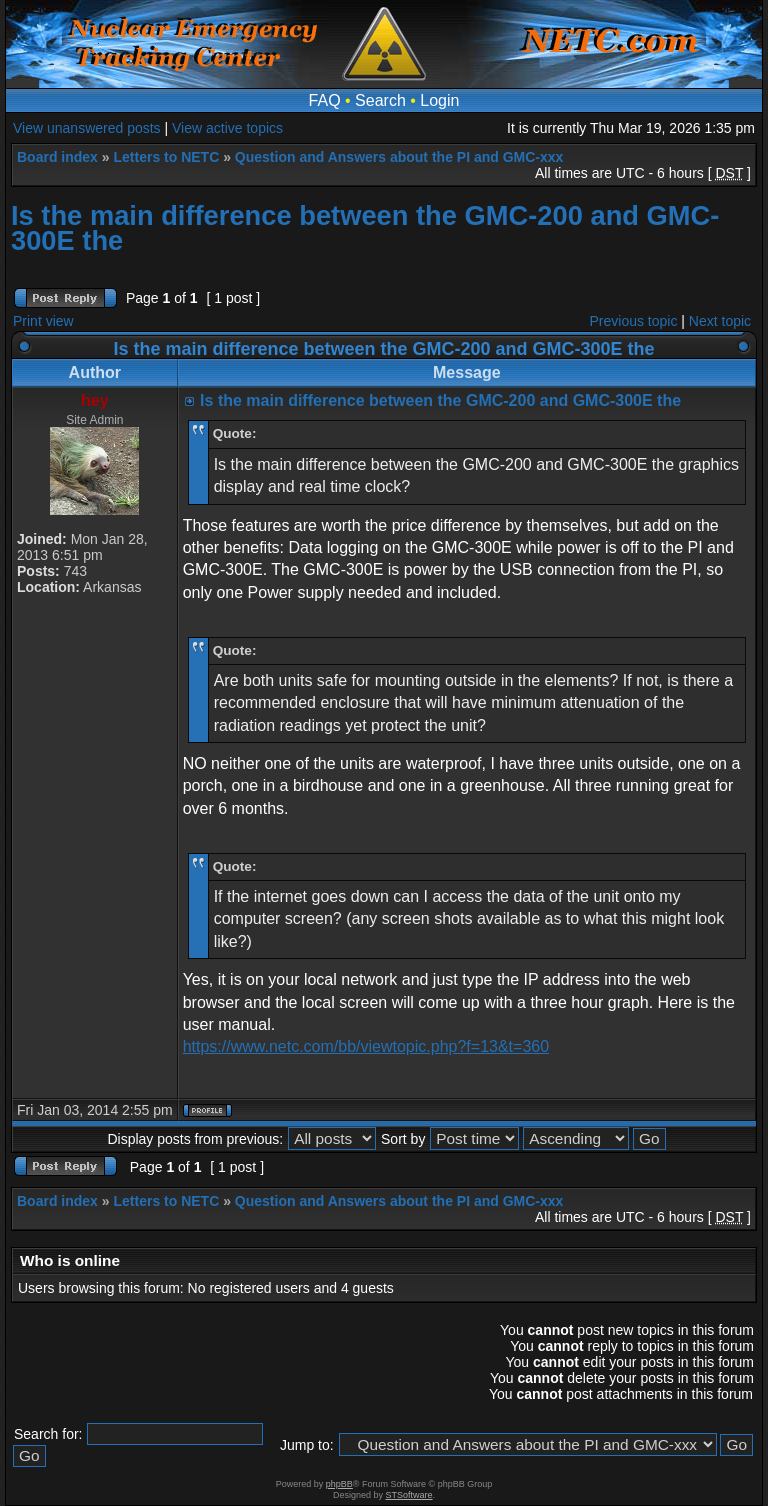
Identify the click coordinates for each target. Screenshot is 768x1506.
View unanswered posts (87, 128)
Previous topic (634, 321)
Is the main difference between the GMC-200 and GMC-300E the (365, 228)
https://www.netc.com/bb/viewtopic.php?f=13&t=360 (366, 1046)
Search (380, 100)
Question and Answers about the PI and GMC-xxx (399, 157)
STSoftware (409, 1495)
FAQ (325, 100)
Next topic (720, 321)
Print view (43, 321)
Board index (57, 157)
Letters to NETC (166, 157)
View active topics (227, 128)
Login (439, 100)
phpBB (339, 1484)
